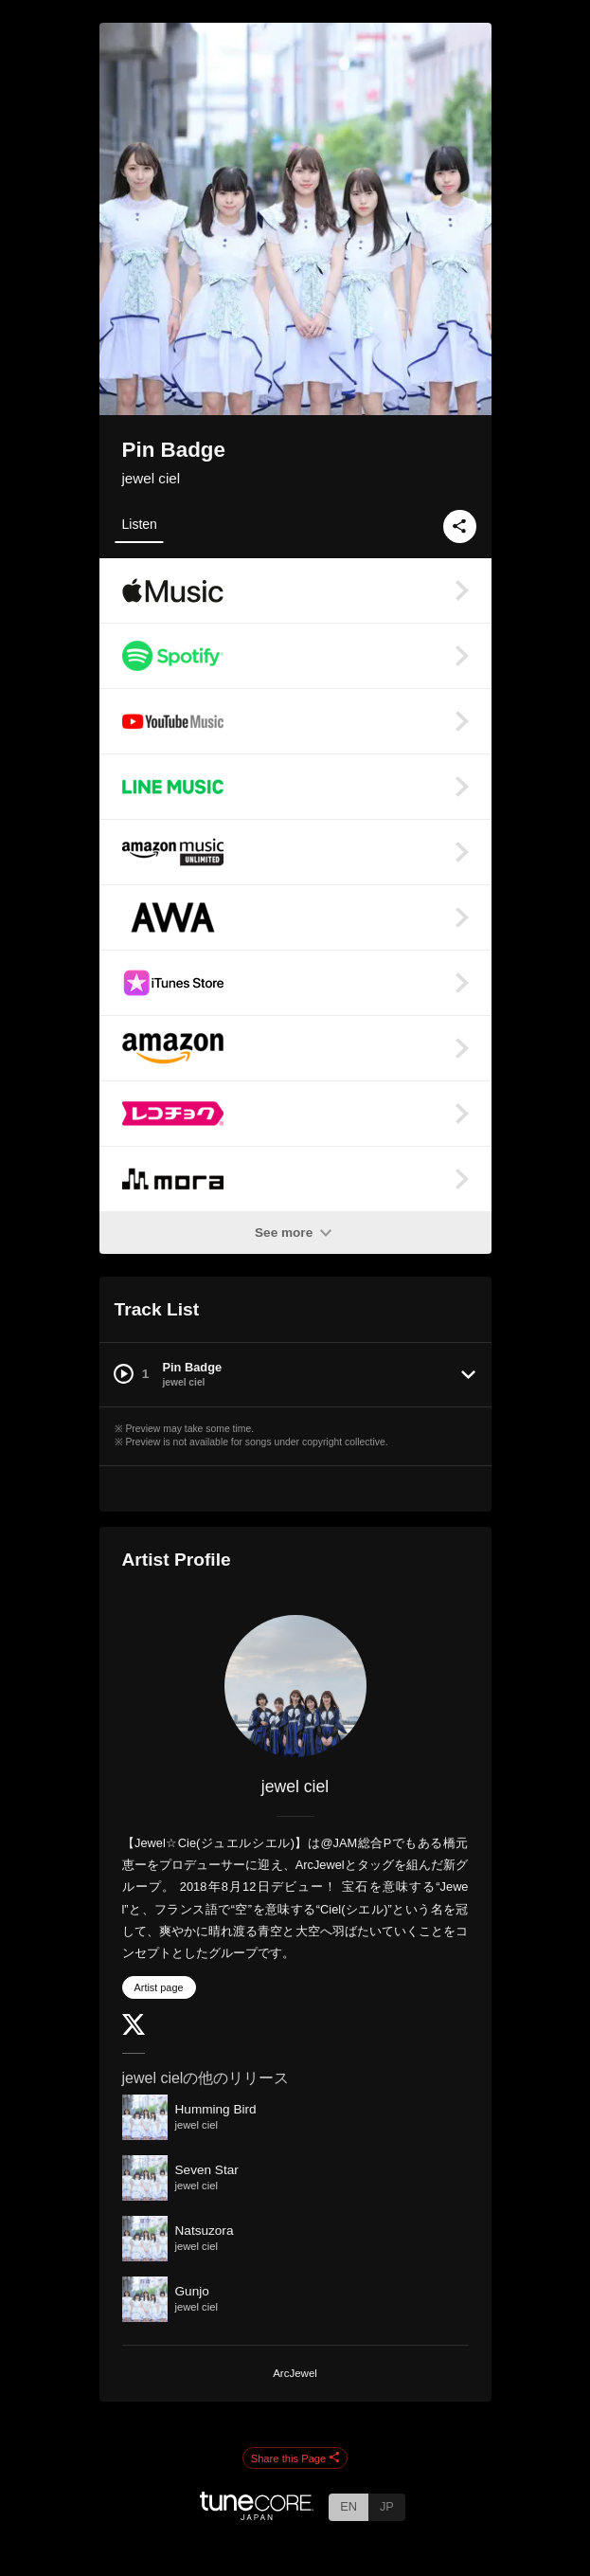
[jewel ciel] (295, 1686)
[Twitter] (133, 2030)
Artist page (159, 1987)
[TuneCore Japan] (256, 2515)
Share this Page (295, 2458)
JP (387, 2506)
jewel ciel (151, 478)
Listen (139, 524)
